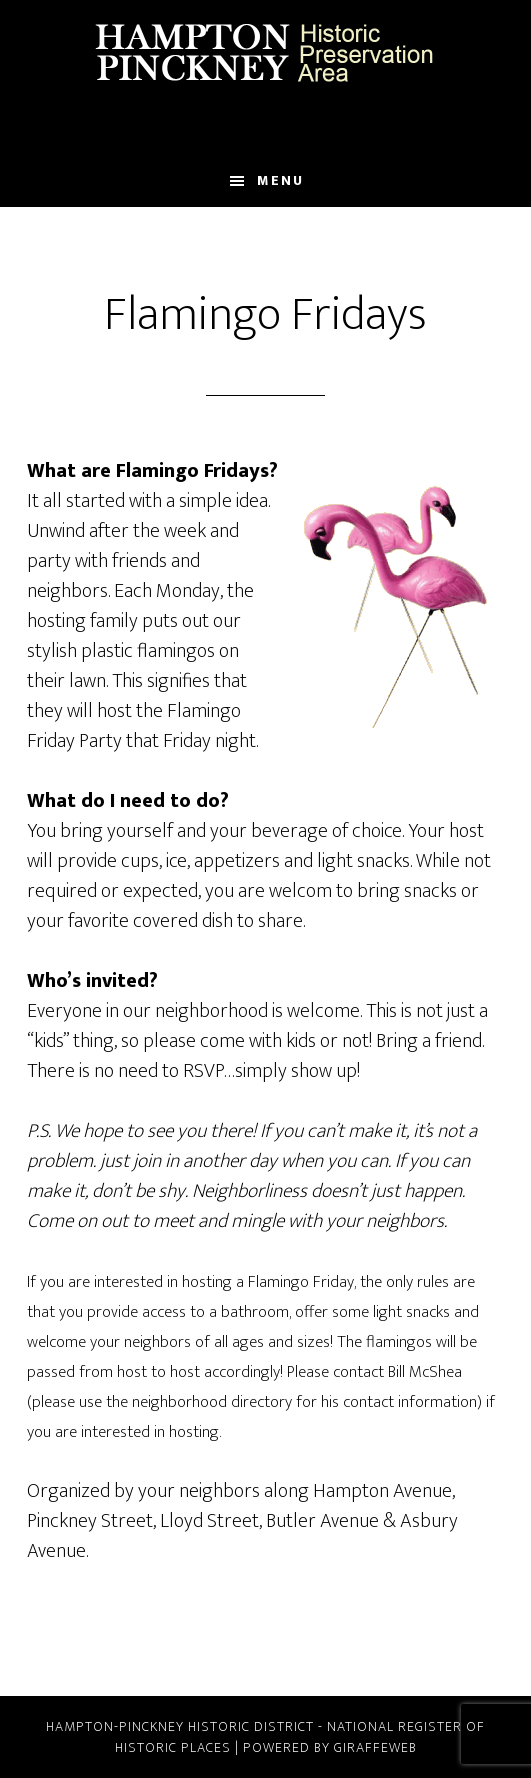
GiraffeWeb (375, 1747)
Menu (280, 180)
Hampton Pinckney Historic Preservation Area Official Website (266, 53)
